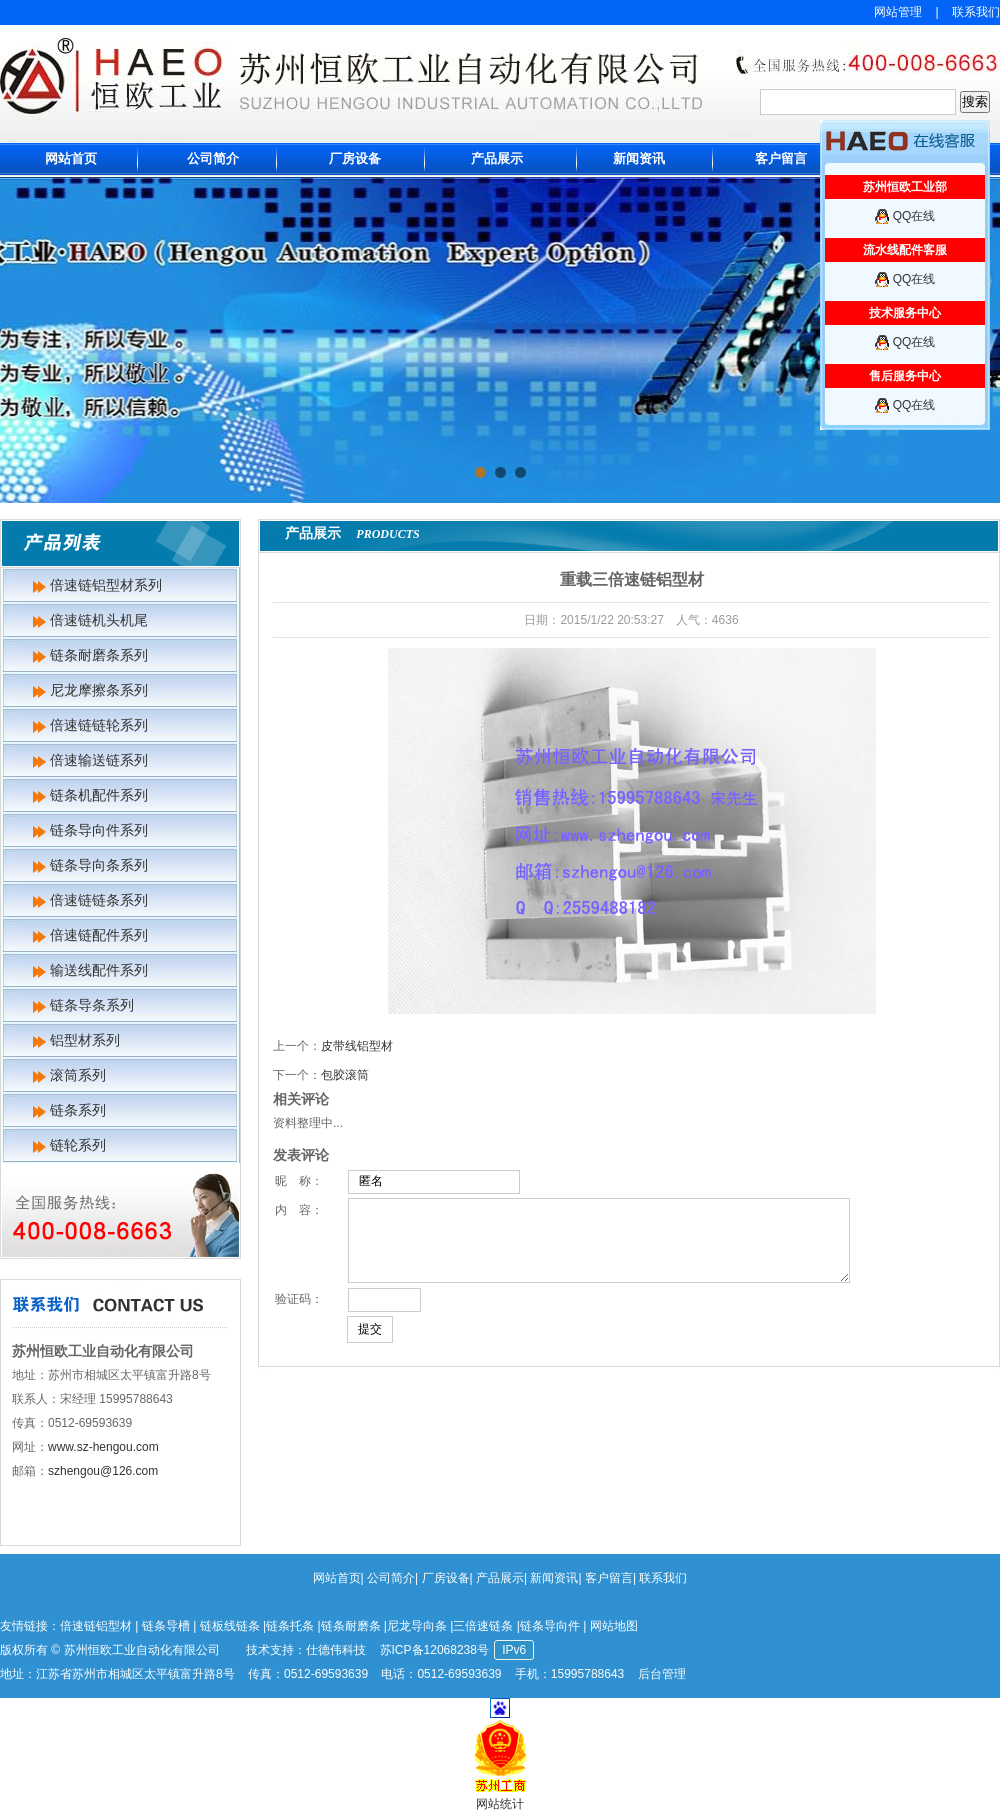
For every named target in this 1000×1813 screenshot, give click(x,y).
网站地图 (614, 1626)
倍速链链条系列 (99, 900)
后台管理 (662, 1674)
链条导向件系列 (99, 830)
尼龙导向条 (417, 1626)
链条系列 (78, 1110)
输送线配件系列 (99, 970)
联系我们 (976, 12)
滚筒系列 (78, 1075)
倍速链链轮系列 (99, 725)
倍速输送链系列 (99, 760)
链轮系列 (78, 1145)
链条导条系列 (92, 1005)
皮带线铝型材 (357, 1046)
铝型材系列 (85, 1040)
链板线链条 (230, 1626)
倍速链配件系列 (99, 935)
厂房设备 (355, 158)
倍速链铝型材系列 (106, 585)
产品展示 (497, 158)
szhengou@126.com (103, 1471)
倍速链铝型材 (96, 1626)
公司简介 (213, 158)
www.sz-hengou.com (103, 1447)
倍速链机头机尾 (99, 620)
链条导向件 (550, 1626)
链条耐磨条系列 (99, 655)
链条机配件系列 (99, 795)
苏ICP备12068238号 (434, 1650)
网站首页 (71, 158)
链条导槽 (166, 1626)
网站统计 (500, 1804)
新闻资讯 (639, 158)
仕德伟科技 (336, 1650)
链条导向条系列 (99, 865)
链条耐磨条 (351, 1626)
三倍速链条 (483, 1626)
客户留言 (781, 158)
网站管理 (898, 12)
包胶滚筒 (345, 1075)
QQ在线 (914, 216)
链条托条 (290, 1626)
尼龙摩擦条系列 (99, 690)
